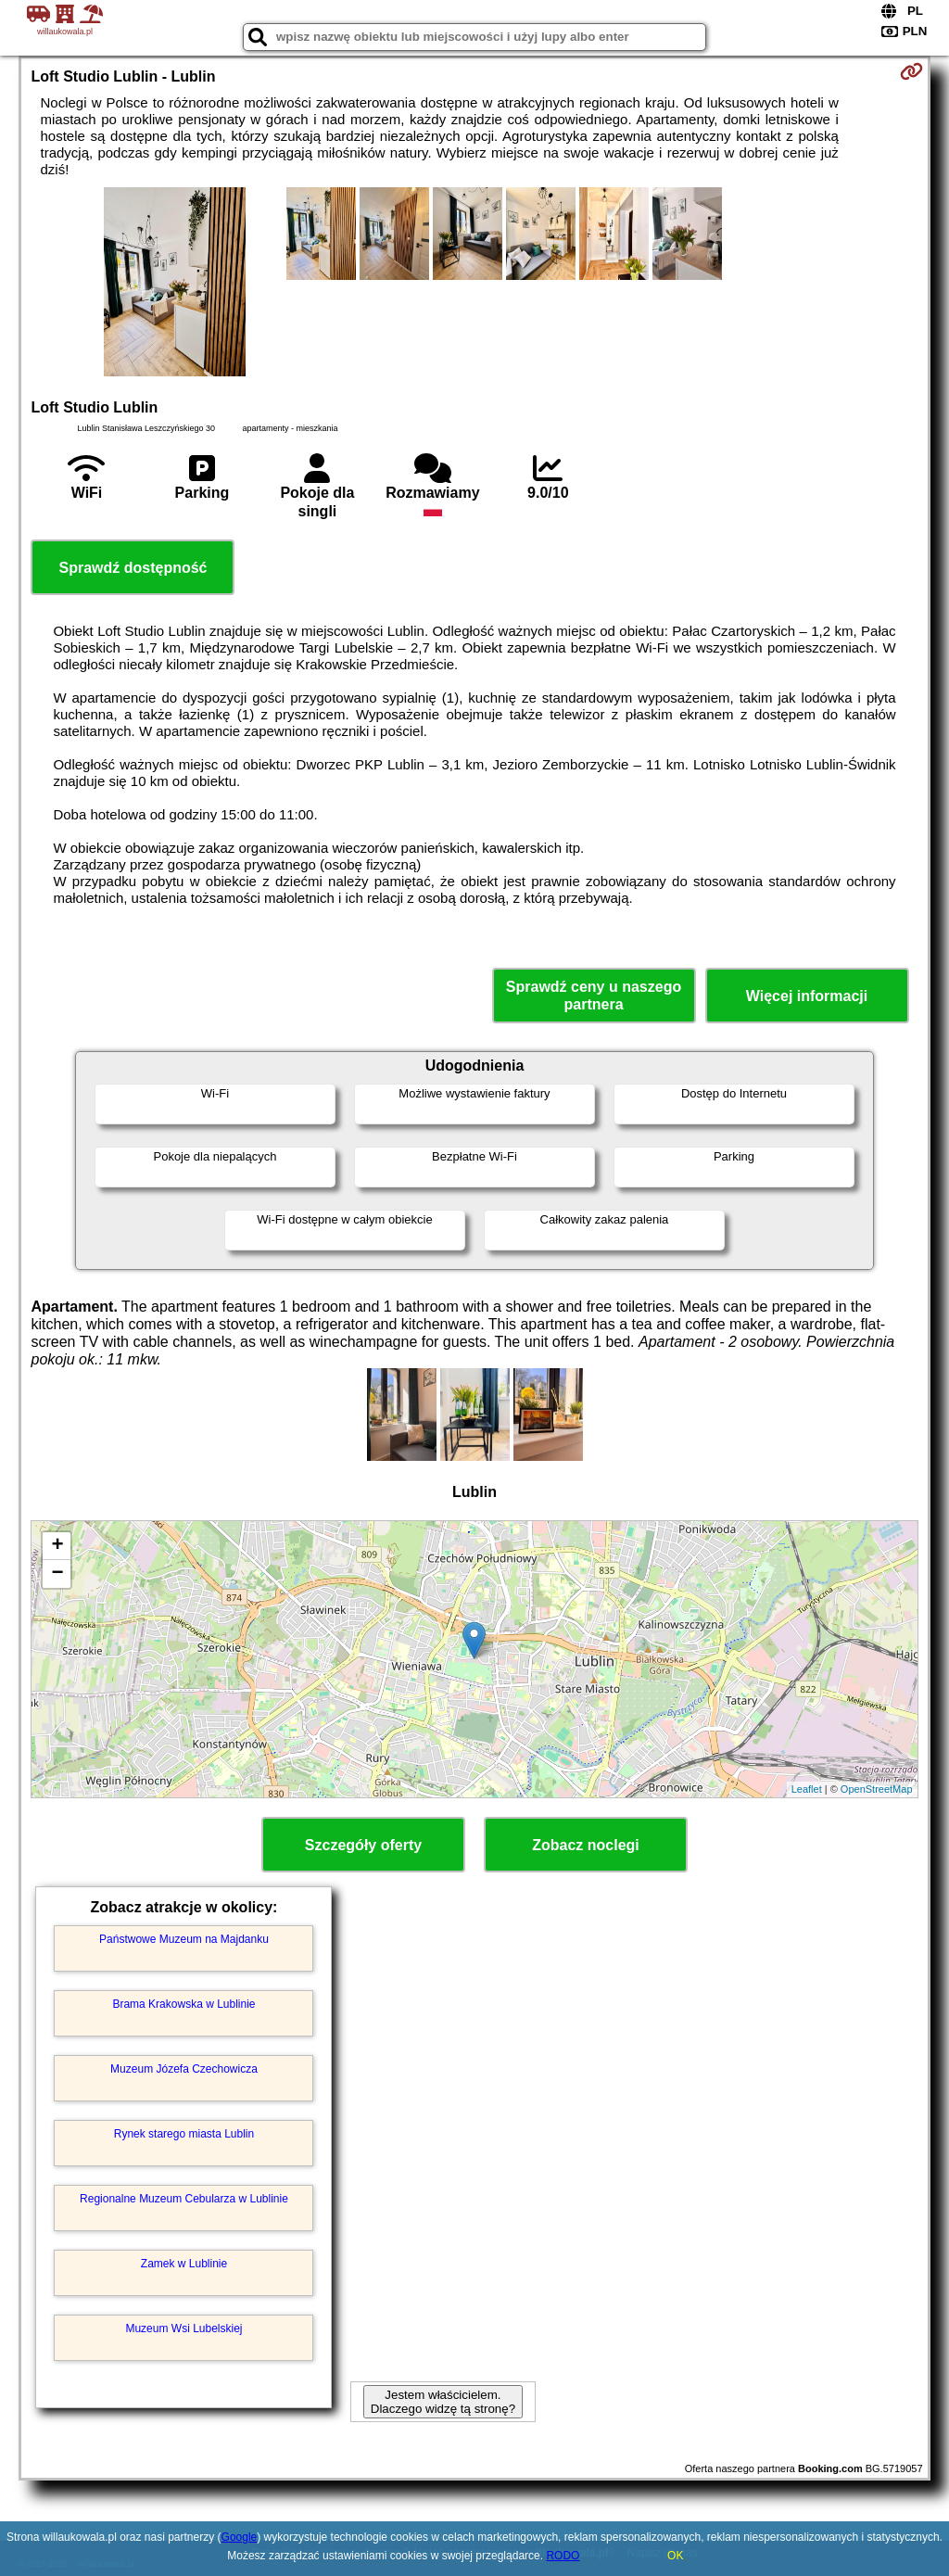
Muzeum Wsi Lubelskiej (183, 2328)
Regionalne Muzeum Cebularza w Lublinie (184, 2198)
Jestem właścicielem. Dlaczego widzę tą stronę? (443, 2402)
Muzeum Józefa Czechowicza (184, 2068)
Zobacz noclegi (585, 1845)
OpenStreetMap (877, 1789)
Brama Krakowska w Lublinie (183, 2004)
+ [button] (57, 1546)
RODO (562, 2555)
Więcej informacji (806, 996)
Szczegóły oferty (363, 1845)
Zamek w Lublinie (184, 2263)
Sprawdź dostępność (132, 568)
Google (239, 2537)
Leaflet (806, 1789)
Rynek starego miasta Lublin (184, 2133)
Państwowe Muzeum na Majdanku (184, 1939)
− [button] (57, 1574)
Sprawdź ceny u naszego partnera (593, 995)
